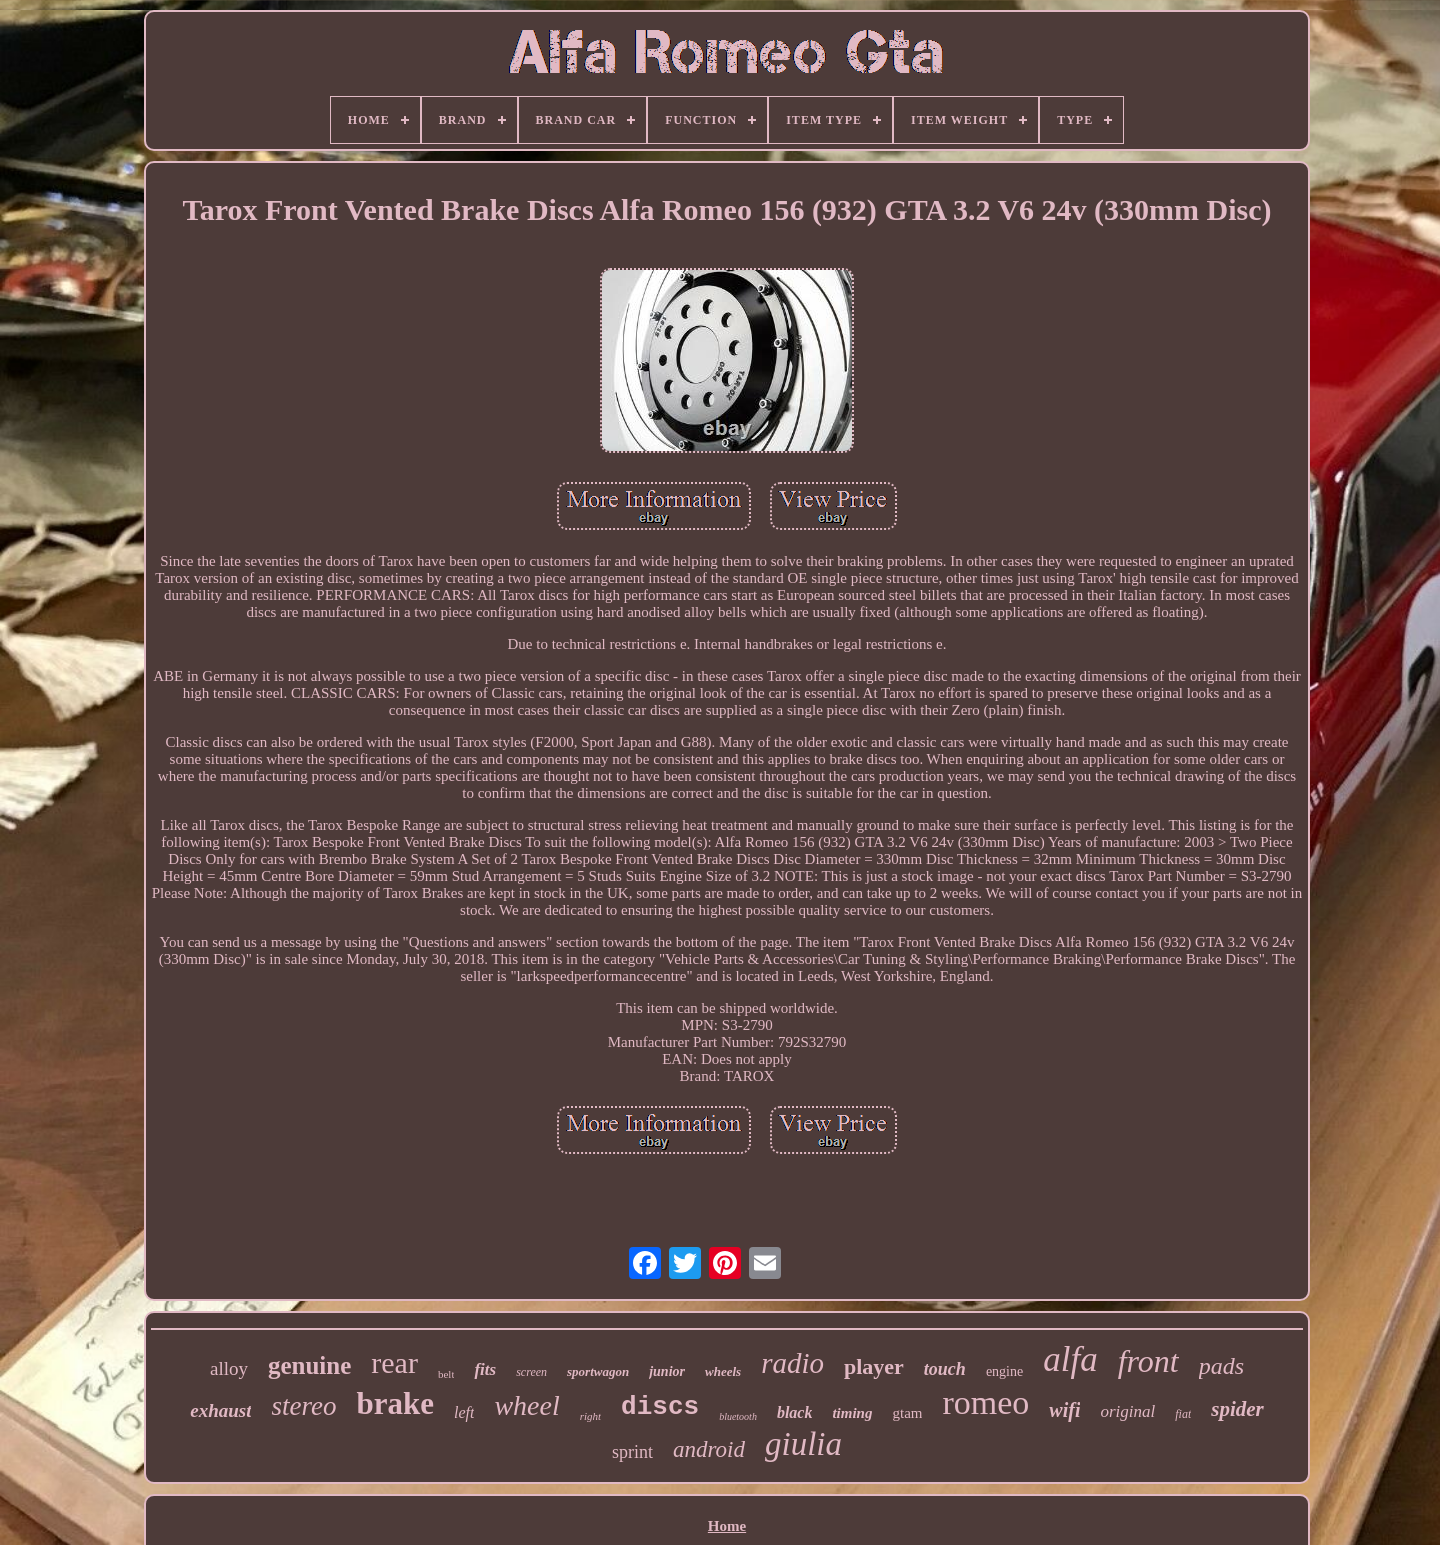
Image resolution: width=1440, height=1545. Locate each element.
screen (531, 1372)
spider (1237, 1409)
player (874, 1366)
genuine (309, 1365)
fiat (1183, 1414)
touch (945, 1369)
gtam (907, 1413)
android (709, 1449)
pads (1221, 1366)
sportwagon (598, 1371)
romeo (985, 1402)
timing (852, 1413)
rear (394, 1362)
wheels (723, 1371)
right (590, 1416)
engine (1004, 1371)
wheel (526, 1405)
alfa (1070, 1359)
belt (446, 1374)
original (1127, 1411)
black (795, 1412)
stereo (303, 1406)
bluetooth (738, 1416)
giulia (803, 1444)
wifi (1064, 1410)
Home (727, 1526)
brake (395, 1403)
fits (485, 1369)
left (464, 1412)
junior (667, 1371)
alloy (229, 1368)
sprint (632, 1452)
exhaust (220, 1410)
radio (792, 1363)
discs (660, 1407)
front (1148, 1361)
